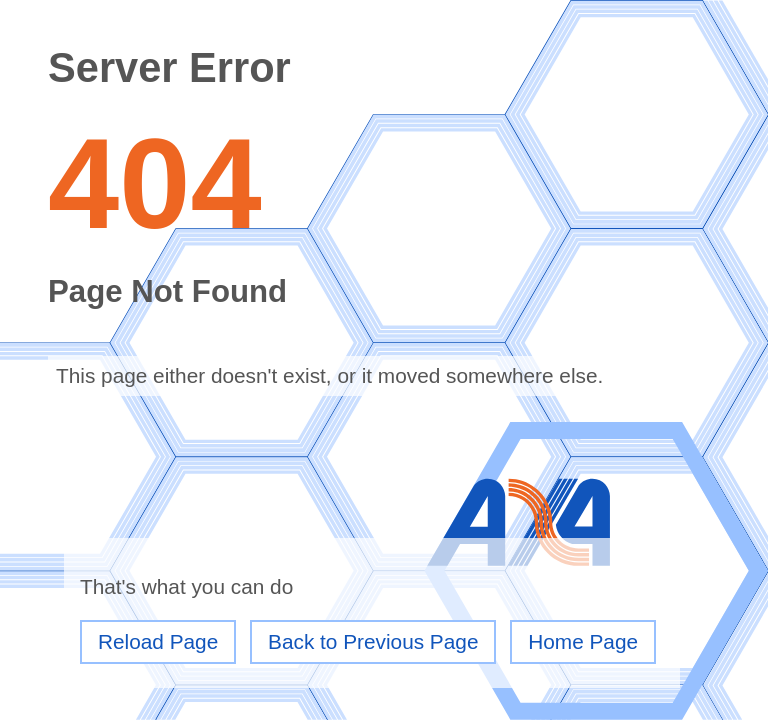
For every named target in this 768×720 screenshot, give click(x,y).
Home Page (583, 641)
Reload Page (158, 641)
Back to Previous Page (373, 641)
